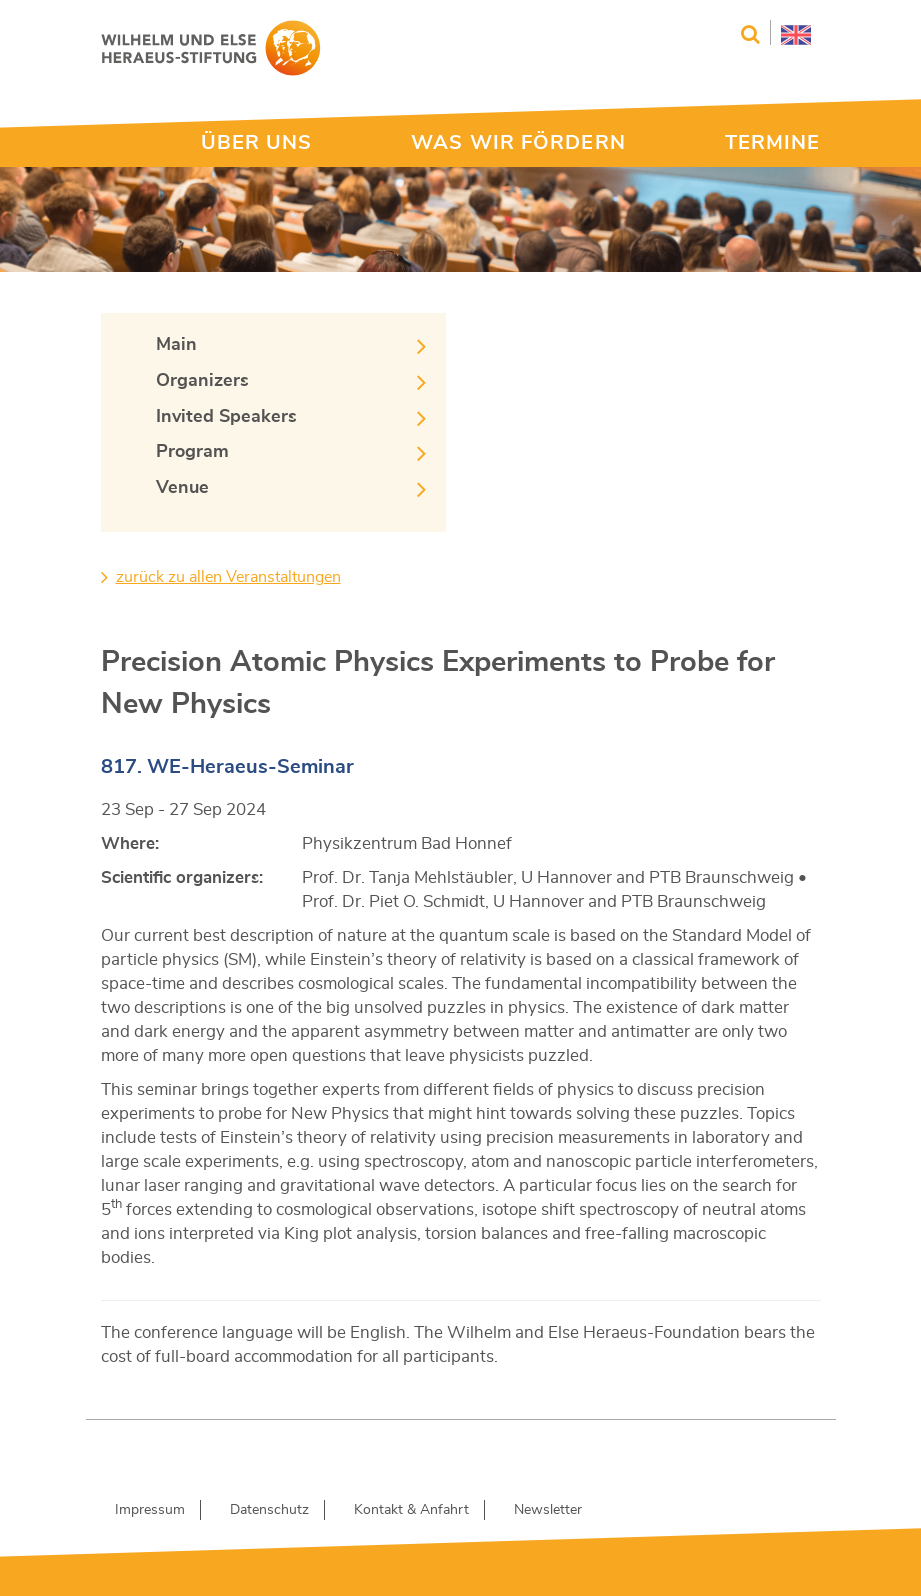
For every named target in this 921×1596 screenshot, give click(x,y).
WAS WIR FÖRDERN (518, 143)
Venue (182, 488)
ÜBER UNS (257, 143)
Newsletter (548, 1510)
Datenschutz (269, 1510)
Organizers (202, 381)
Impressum (150, 1510)
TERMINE (773, 143)
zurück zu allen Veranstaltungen (228, 577)
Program (192, 452)
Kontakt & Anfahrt (411, 1510)
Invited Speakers (226, 417)
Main (176, 345)
